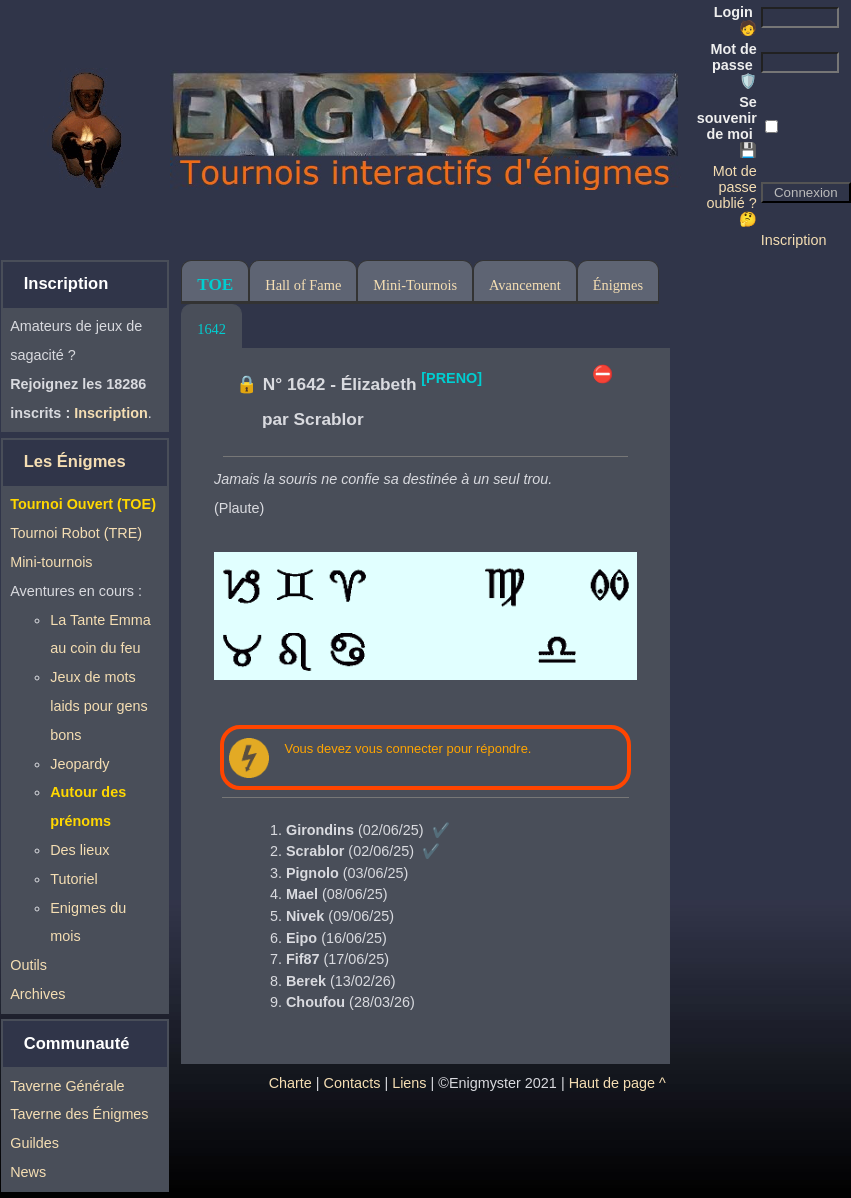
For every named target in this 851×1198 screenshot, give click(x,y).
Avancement (525, 285)
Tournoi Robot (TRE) (76, 533)
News (28, 1172)
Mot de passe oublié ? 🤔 (731, 195)
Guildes (34, 1143)
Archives (37, 994)
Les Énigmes (75, 461)
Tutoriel (73, 879)
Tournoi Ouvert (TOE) (83, 504)
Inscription (794, 240)
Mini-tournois (51, 562)
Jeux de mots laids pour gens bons (99, 706)
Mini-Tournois (415, 285)
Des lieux (79, 850)
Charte (290, 1083)
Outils (28, 965)
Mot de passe (733, 65)
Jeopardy (79, 764)
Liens (409, 1083)
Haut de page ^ (617, 1083)
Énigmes (618, 285)
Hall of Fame (303, 285)
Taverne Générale (67, 1086)
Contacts (352, 1083)
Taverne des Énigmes (79, 1114)
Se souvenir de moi (727, 126)
